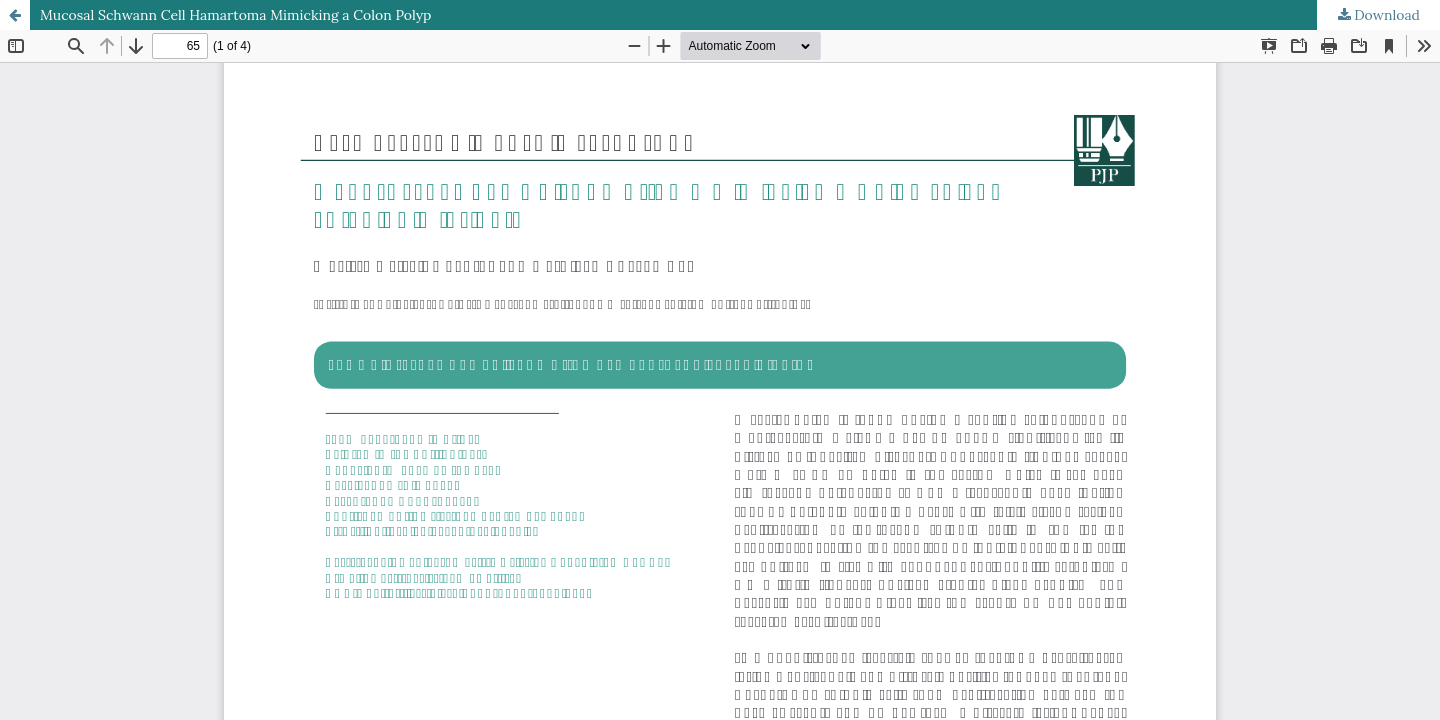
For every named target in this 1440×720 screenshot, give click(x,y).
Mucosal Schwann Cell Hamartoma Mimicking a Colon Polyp (235, 15)
